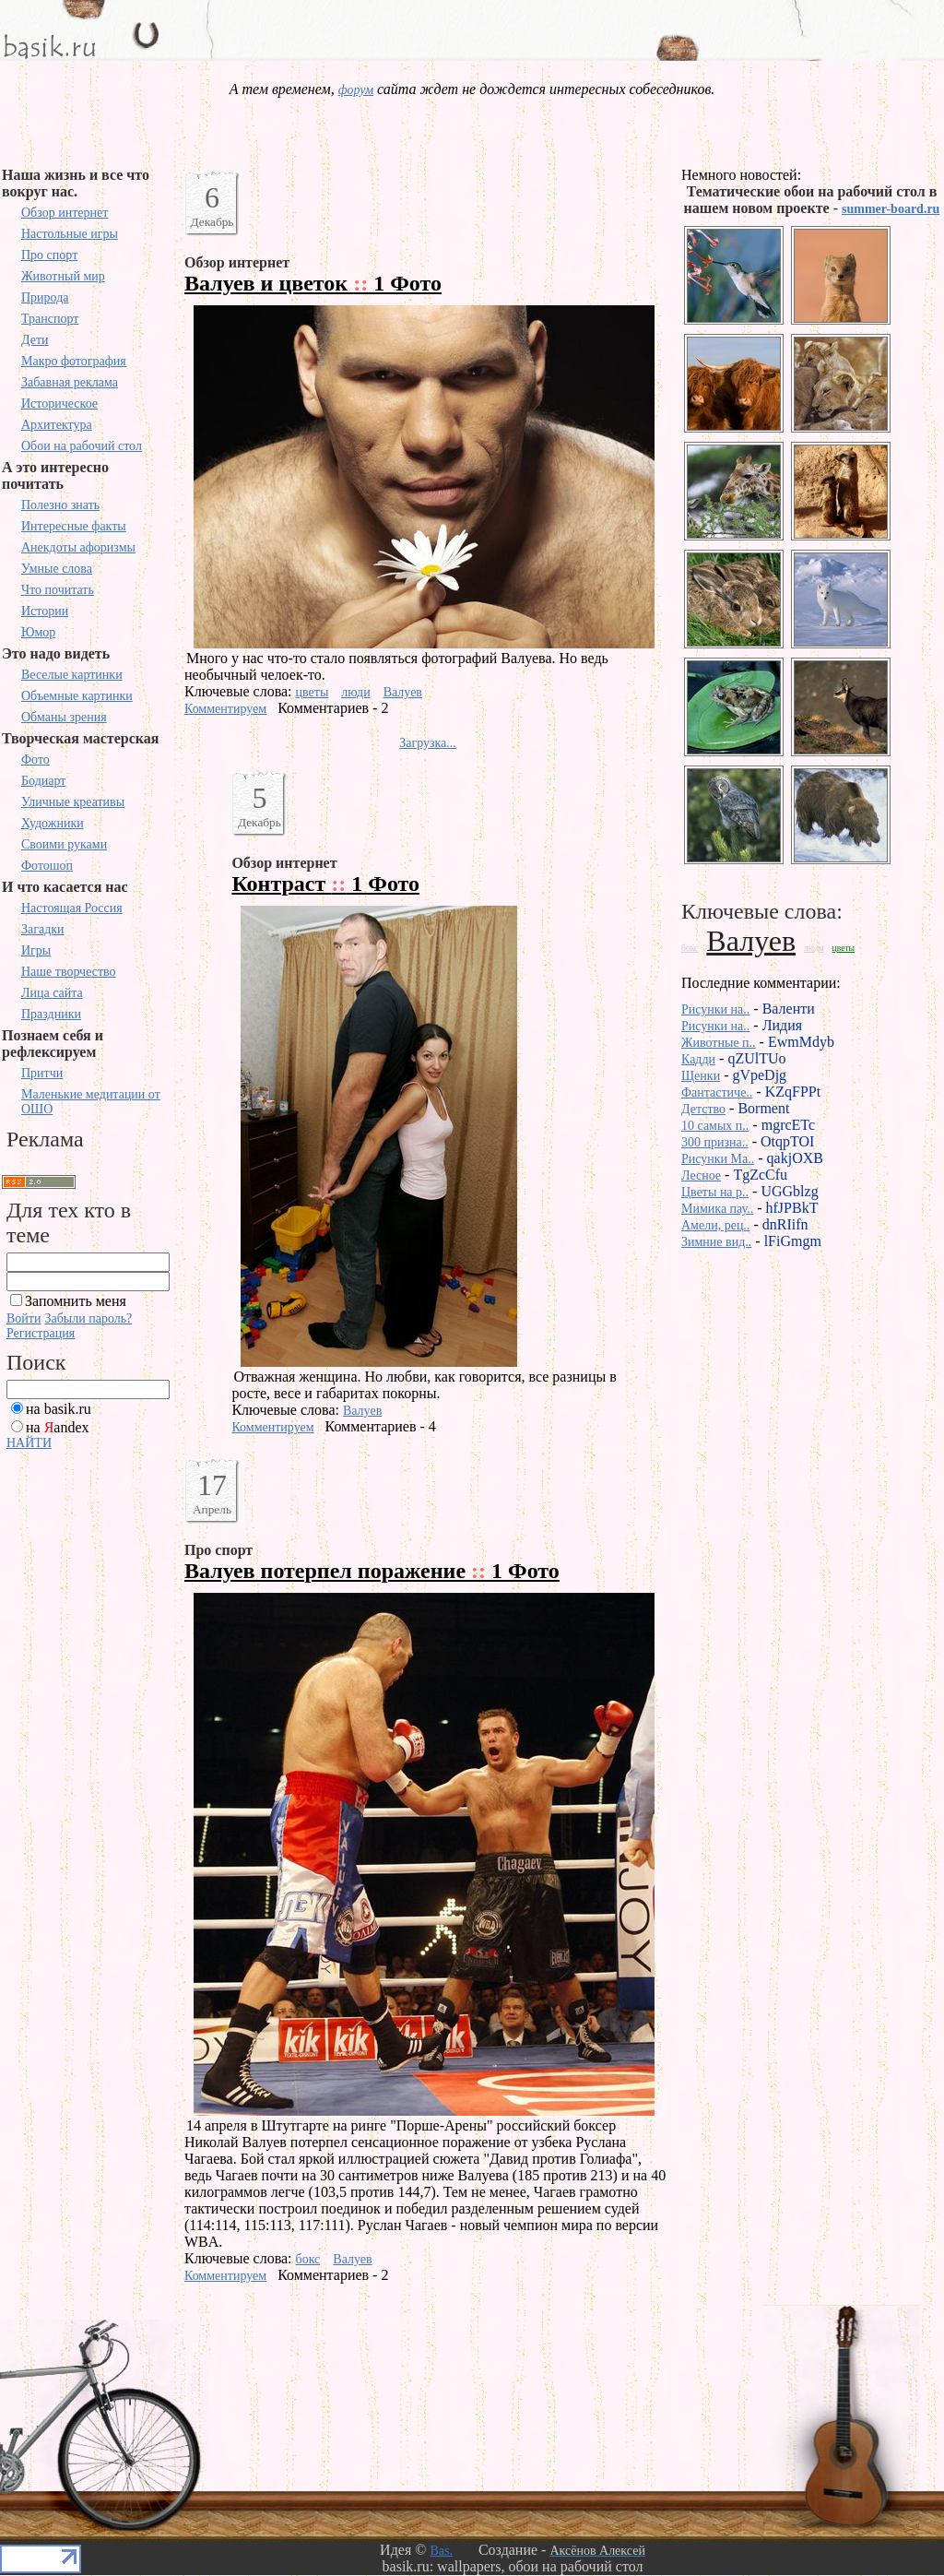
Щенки (700, 1076)
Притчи (42, 1073)
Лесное (701, 1175)
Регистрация (40, 1333)
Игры (36, 950)
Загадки (43, 929)
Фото (35, 759)
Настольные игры (69, 234)
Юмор (38, 632)
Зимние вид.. (716, 1242)
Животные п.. (718, 1043)
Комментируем (225, 709)
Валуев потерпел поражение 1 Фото (372, 1571)
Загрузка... (427, 743)
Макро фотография (73, 361)
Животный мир (63, 276)
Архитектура (56, 425)
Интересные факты (73, 526)
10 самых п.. (715, 1126)
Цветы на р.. (715, 1192)
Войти (23, 1318)
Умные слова (56, 569)
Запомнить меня (75, 1301)
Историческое (59, 403)
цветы (312, 692)
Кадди (698, 1059)
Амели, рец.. (715, 1225)
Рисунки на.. (715, 1009)
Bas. (441, 2551)
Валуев (403, 692)
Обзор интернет (64, 213)
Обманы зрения (64, 717)
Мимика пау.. (717, 1209)
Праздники (51, 1014)
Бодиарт (43, 781)
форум (355, 90)
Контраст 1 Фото (325, 884)
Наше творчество (68, 972)
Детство (703, 1109)
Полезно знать (60, 505)
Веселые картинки (72, 675)
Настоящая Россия (72, 908)
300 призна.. (715, 1142)
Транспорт (49, 319)
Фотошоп (47, 866)
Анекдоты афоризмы (78, 547)
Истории (44, 611)
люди (355, 692)
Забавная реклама (69, 382)
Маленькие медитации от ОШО (90, 1101)
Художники (52, 823)
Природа (45, 297)
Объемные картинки (77, 696)
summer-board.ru (890, 209)
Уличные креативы (72, 802)
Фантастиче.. (716, 1092)
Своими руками (64, 844)
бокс (308, 2259)
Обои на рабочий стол (81, 446)
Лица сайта (52, 993)
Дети (35, 340)
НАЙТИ (29, 1443)
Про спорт (49, 255)
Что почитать (57, 590)
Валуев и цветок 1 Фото (313, 283)
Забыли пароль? (88, 1318)
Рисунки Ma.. (717, 1159)
